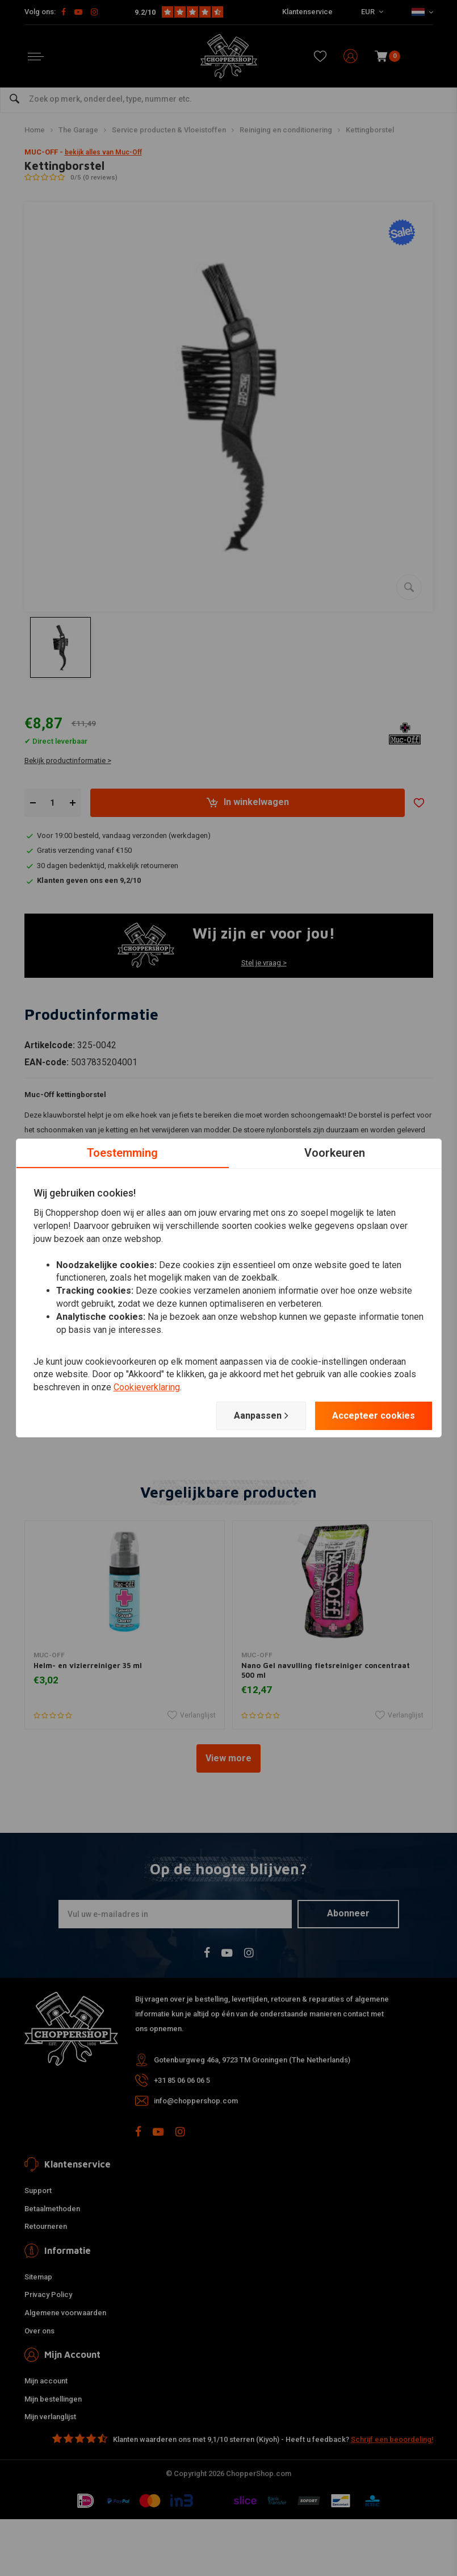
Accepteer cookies (373, 1415)
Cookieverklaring (147, 1387)
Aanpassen (261, 1416)
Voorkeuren (334, 1153)
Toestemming (122, 1153)
